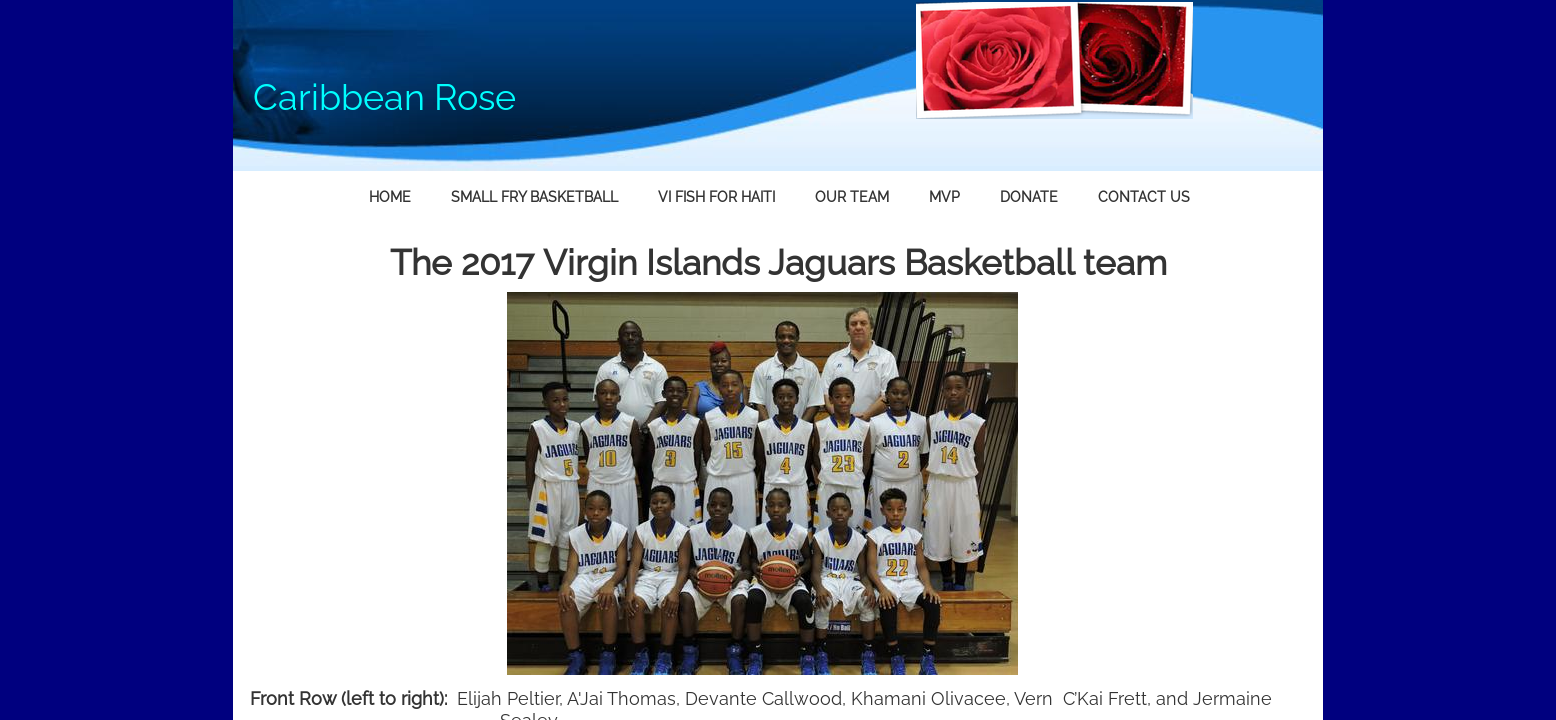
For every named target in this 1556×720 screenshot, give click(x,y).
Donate (1029, 197)
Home (390, 197)
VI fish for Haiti (716, 197)
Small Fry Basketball (534, 197)
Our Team (852, 197)
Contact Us (1144, 197)
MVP (944, 197)
